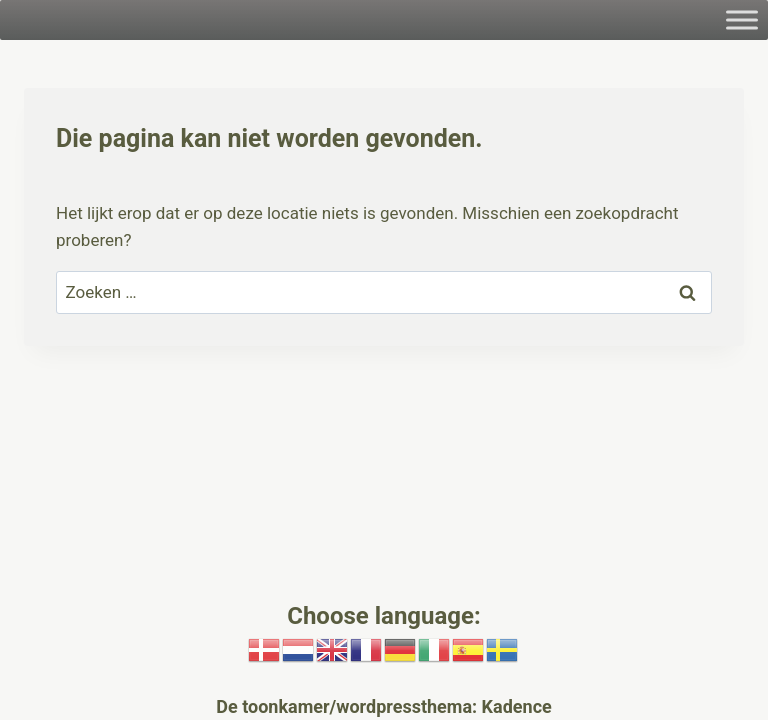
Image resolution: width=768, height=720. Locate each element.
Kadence (514, 706)
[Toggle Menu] (742, 19)
